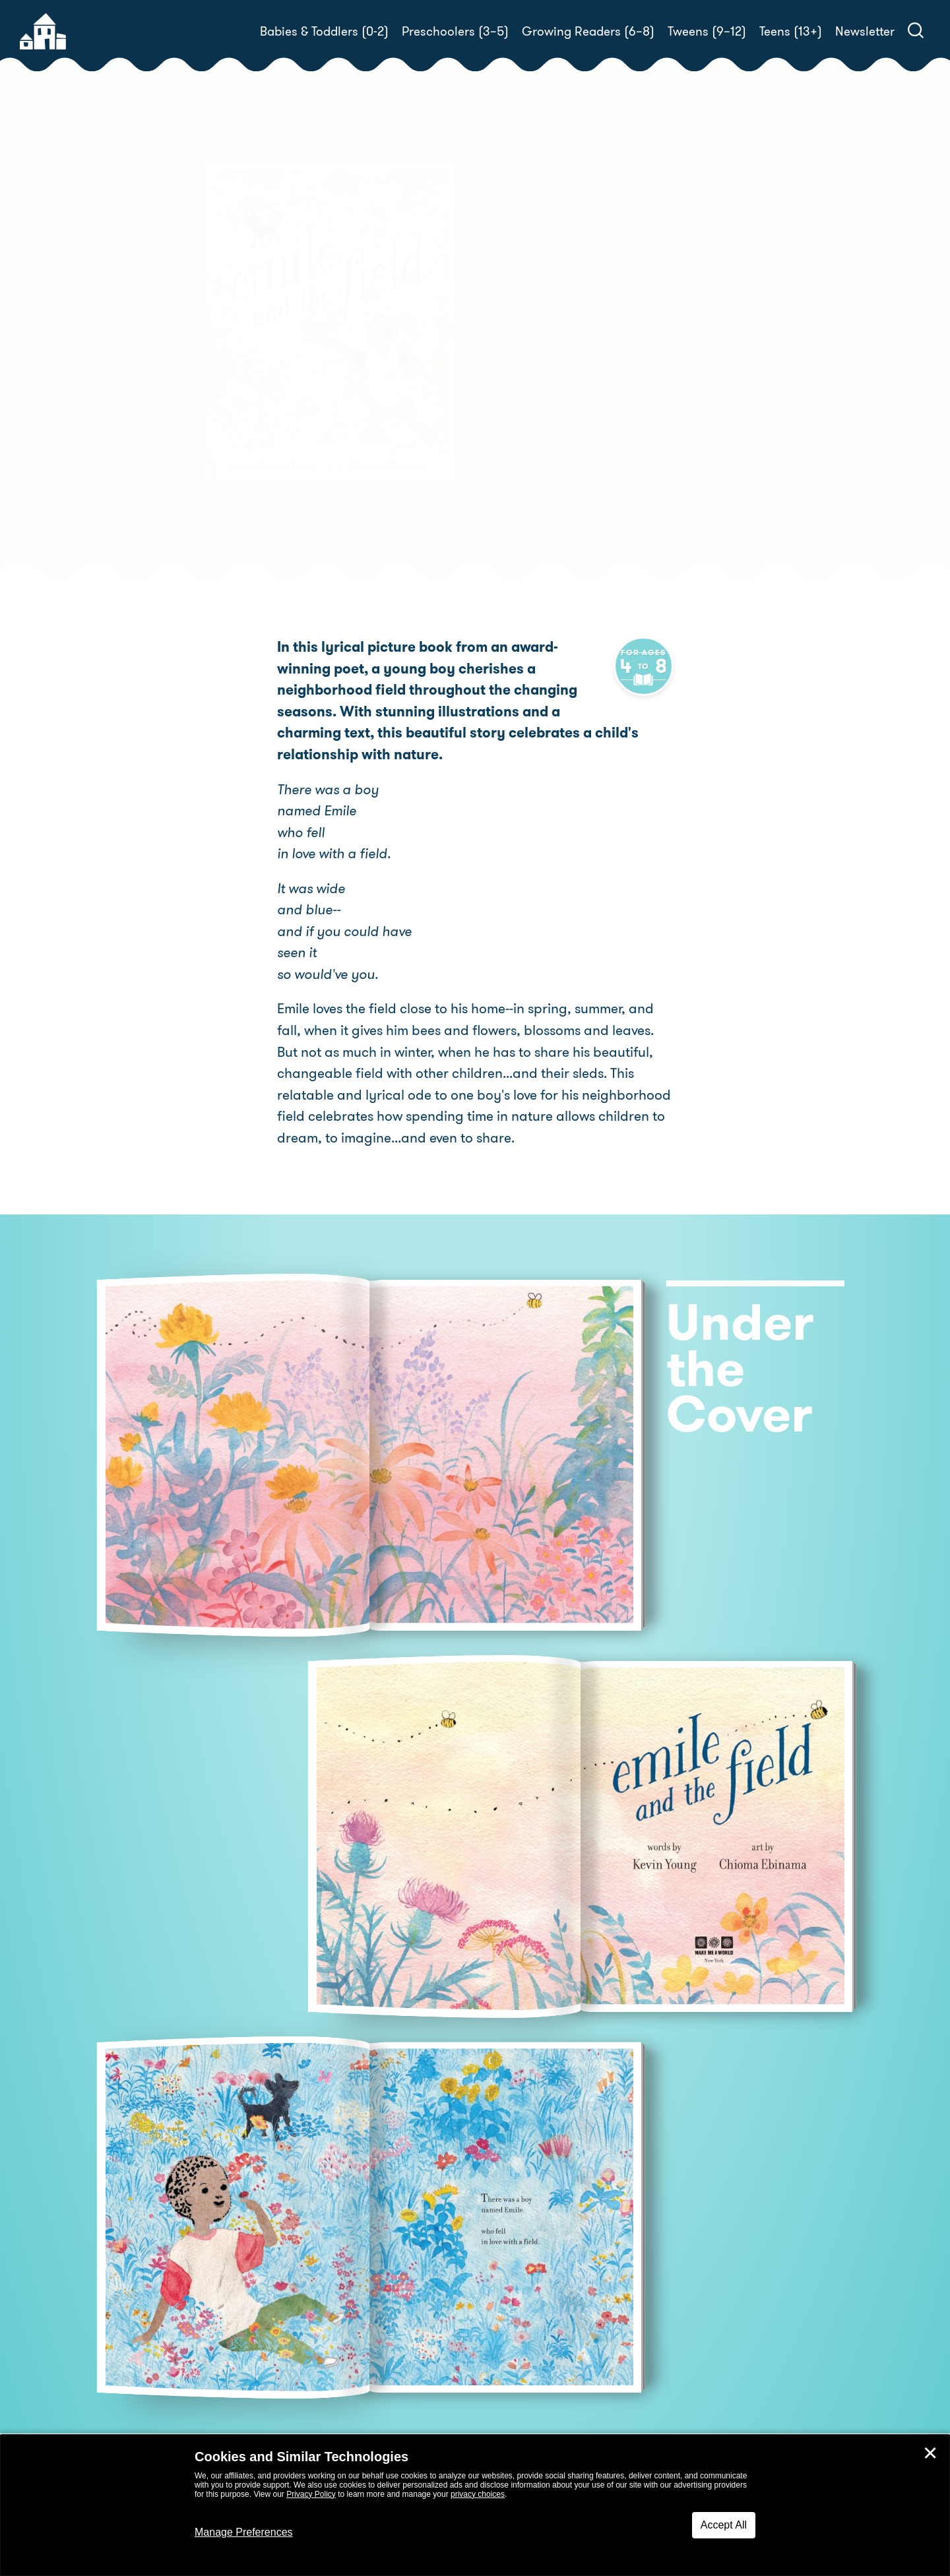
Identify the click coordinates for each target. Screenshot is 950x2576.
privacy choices (478, 2494)
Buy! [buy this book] (517, 416)
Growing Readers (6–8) (588, 31)
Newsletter (865, 31)
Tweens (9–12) (707, 31)
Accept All (724, 2524)
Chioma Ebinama (537, 370)
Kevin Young (566, 354)
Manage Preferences (244, 2532)
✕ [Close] (930, 2453)
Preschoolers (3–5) (455, 31)
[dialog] (475, 2505)
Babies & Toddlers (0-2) (324, 31)
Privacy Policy (311, 2494)
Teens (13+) (790, 31)
